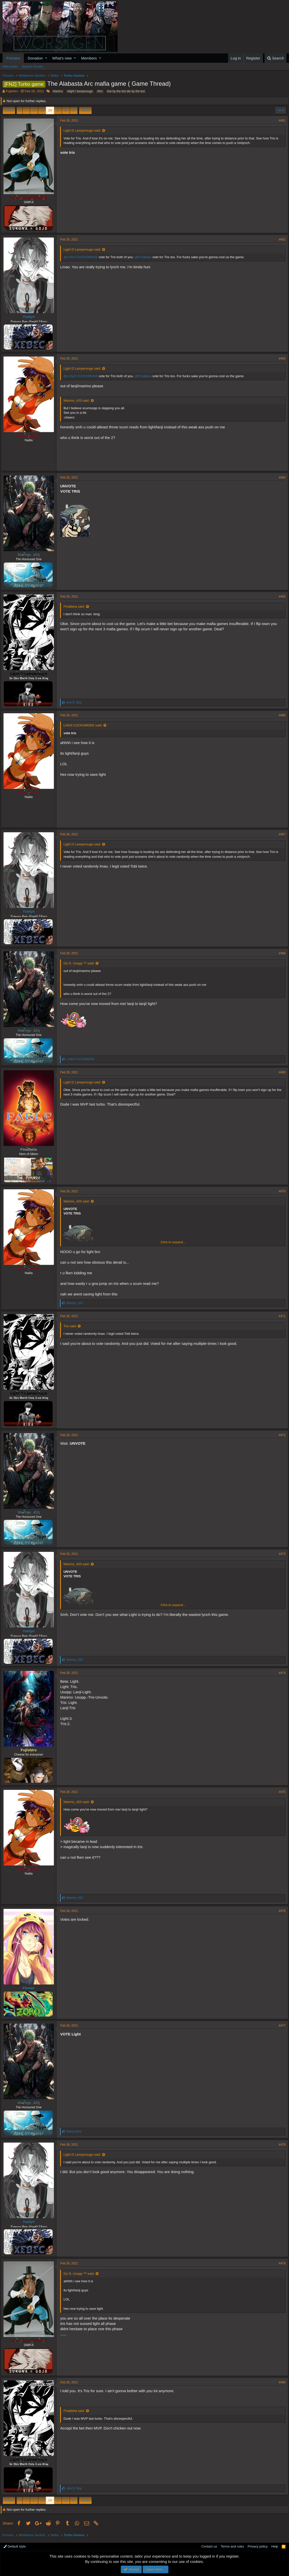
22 (34, 110)
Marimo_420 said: (78, 400)
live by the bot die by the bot (126, 91)
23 (42, 110)
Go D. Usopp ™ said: (80, 963)
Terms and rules (232, 2546)
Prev (9, 110)
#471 (280, 1316)
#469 (280, 1072)
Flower (30, 1988)
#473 (280, 1554)
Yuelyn (30, 316)
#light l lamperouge (80, 91)
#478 (280, 2144)
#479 (280, 2263)
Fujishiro (12, 91)
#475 (280, 1792)
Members (89, 58)
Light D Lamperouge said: (84, 130)
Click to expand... (173, 1242)
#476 (280, 1911)
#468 (280, 953)
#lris (100, 91)
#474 (280, 1673)
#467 (280, 834)
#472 (280, 1435)
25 (58, 110)
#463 (280, 358)
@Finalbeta (144, 257)
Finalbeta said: (76, 606)
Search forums (32, 66)
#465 (280, 596)
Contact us (209, 2546)
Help (274, 2546)
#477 (280, 2025)
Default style (15, 2546)
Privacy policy (258, 2546)
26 (65, 110)
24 (50, 110)
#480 (280, 2382)
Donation (35, 58)
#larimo (58, 91)
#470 (280, 1191)
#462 (280, 239)
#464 (280, 477)
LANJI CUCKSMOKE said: (84, 725)
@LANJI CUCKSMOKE (82, 257)
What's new (62, 58)
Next (84, 110)
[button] (46, 58)
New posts (10, 66)
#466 (280, 715)
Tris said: (71, 1326)
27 (74, 110)
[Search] (275, 58)
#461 (280, 120)
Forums (13, 58)
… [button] (26, 110)
